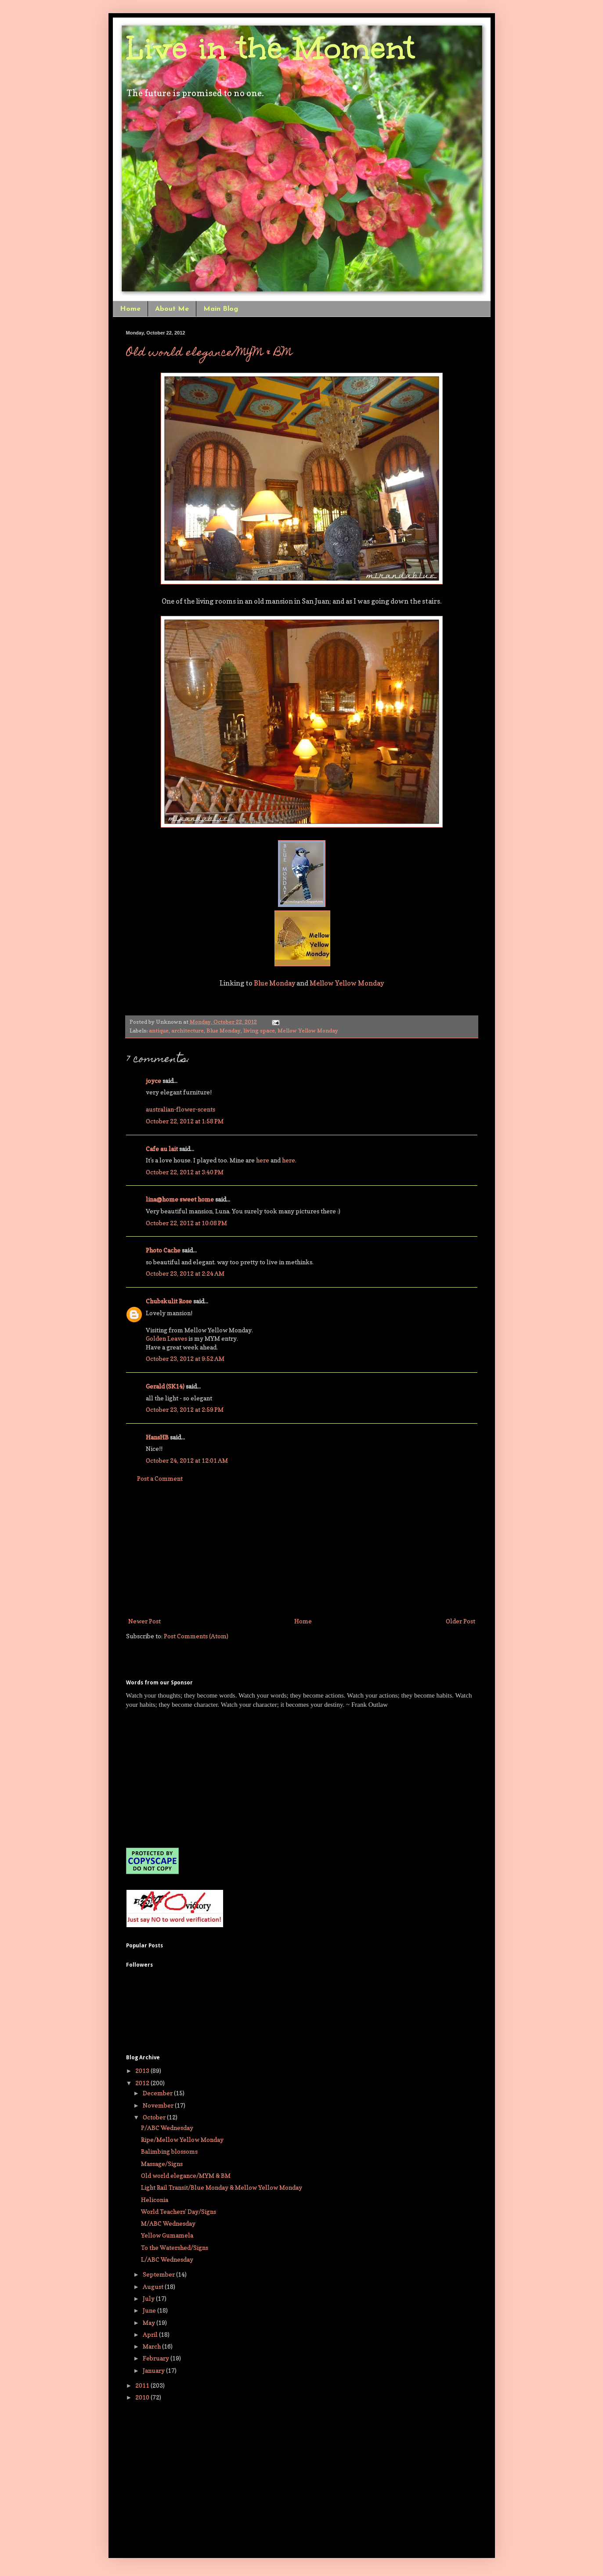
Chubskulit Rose (169, 1301)
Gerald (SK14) (165, 1386)
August (154, 2286)
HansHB (157, 1437)
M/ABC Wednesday (168, 2223)
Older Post (460, 1621)
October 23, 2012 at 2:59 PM (185, 1409)
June (150, 2310)
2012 (143, 2083)
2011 (143, 2385)
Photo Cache (163, 1250)
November (159, 2105)
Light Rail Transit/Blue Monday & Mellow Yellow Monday (221, 2187)
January (154, 2370)
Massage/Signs (162, 2163)
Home (130, 309)
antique (159, 1030)
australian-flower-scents (180, 1109)
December (158, 2093)
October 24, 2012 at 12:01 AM (187, 1460)
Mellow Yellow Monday (347, 983)
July (149, 2298)
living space (259, 1030)
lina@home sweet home (180, 1199)
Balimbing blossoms (169, 2151)
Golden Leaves (166, 1338)
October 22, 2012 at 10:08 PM (186, 1223)
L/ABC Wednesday (167, 2259)
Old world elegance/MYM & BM (209, 353)
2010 (143, 2397)
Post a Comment (160, 1478)
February (156, 2358)
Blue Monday (274, 983)
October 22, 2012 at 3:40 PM (185, 1172)
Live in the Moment (270, 48)
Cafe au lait (162, 1148)
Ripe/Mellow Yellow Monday (182, 2139)
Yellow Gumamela (167, 2235)
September (159, 2274)
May (149, 2322)
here (262, 1160)
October (155, 2117)
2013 (143, 2070)
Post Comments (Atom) (196, 1636)
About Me (172, 309)
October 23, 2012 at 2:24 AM (185, 1273)
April (151, 2334)
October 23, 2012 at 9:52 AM (185, 1358)
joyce (153, 1080)
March (152, 2346)
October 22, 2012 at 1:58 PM (185, 1121)
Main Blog (220, 309)
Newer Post (144, 1621)
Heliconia (154, 2199)
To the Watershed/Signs (174, 2247)
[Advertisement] (302, 1550)
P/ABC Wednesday (167, 2127)
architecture (187, 1030)
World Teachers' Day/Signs (178, 2211)
